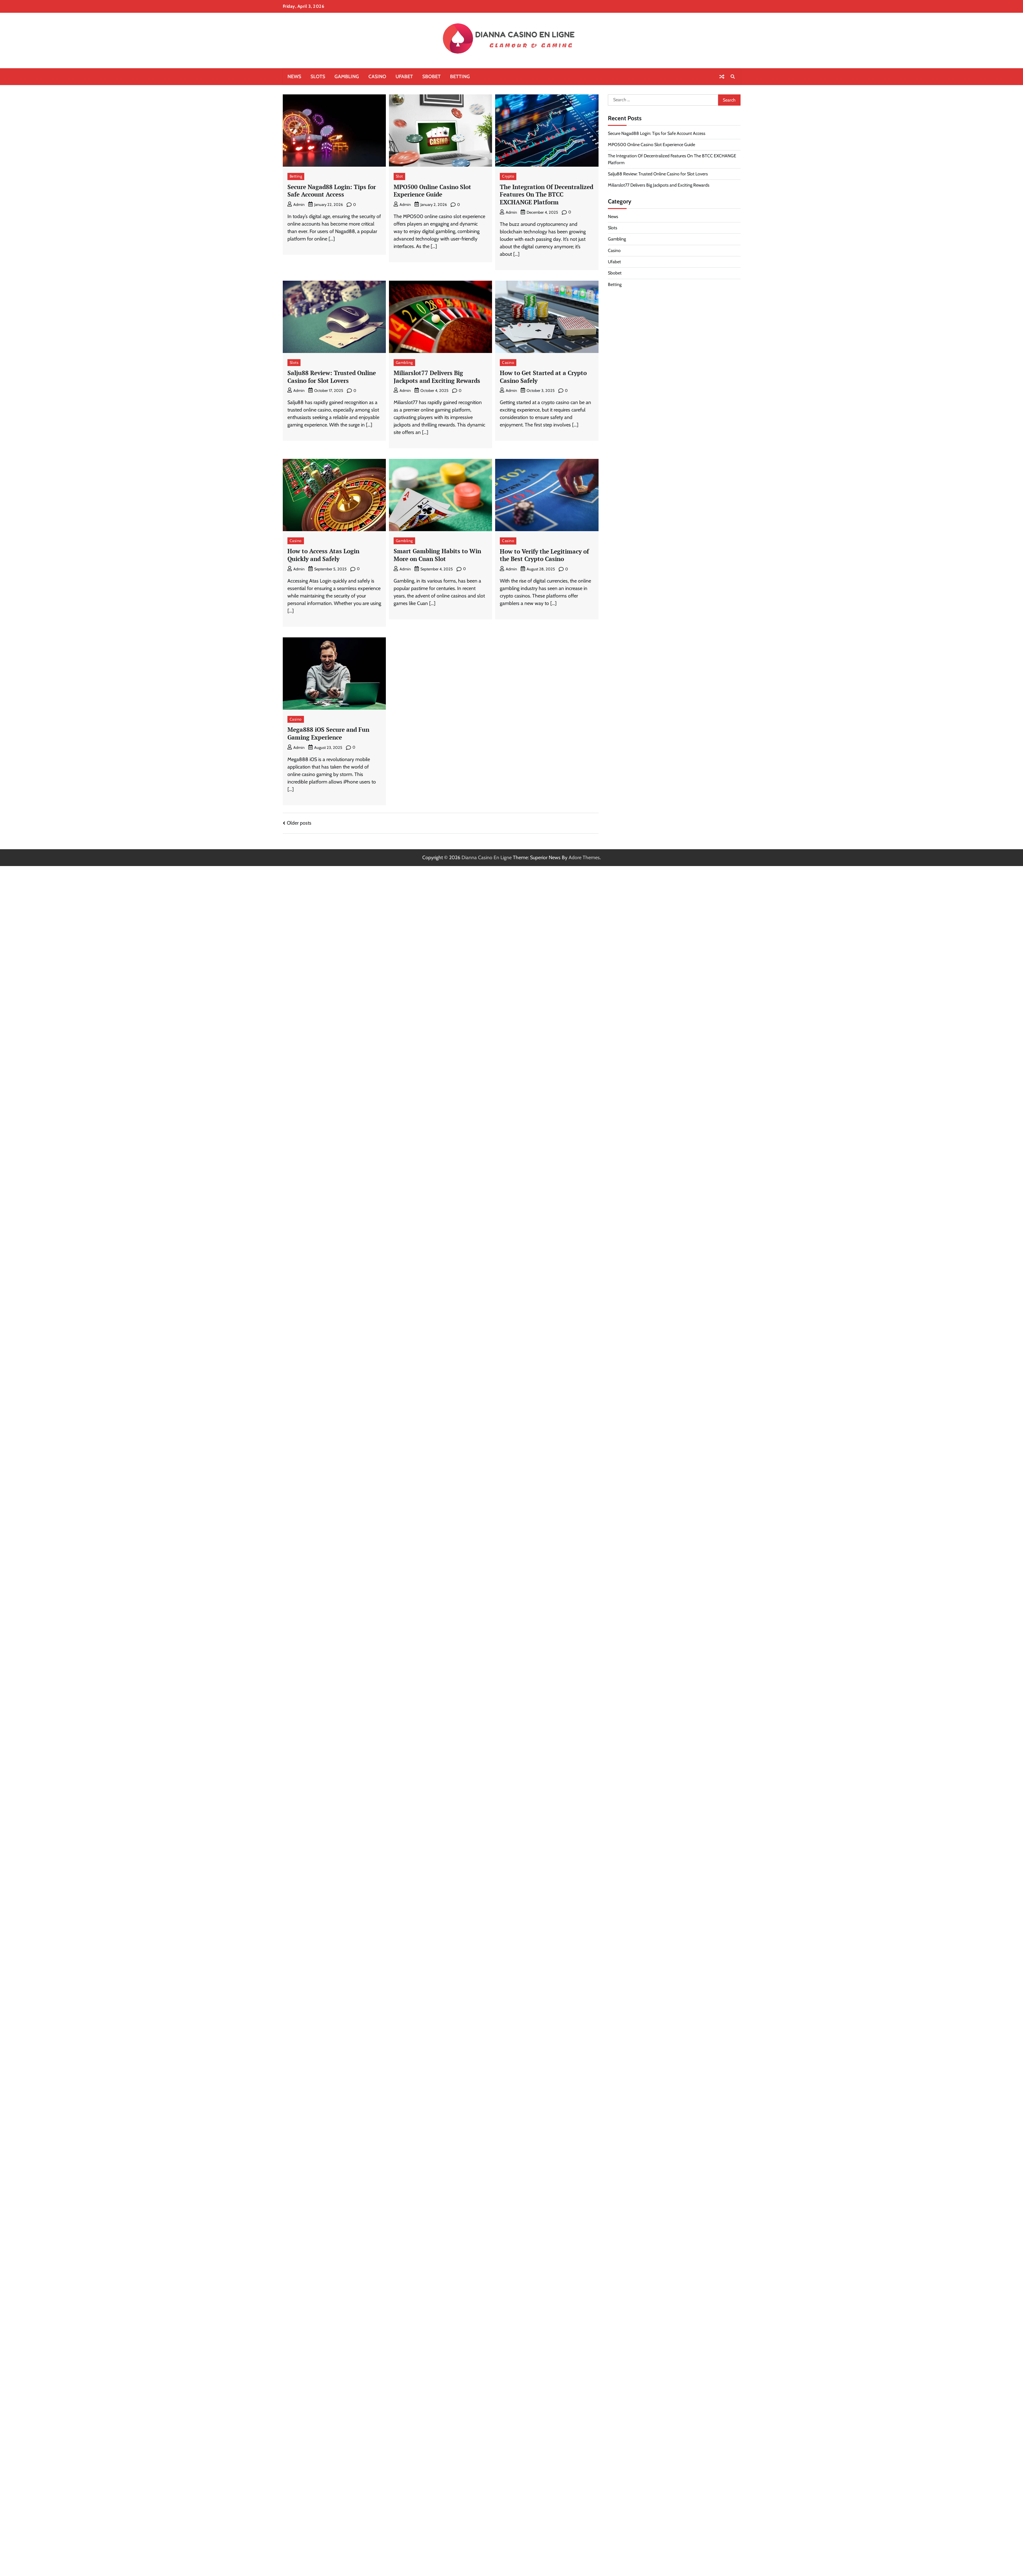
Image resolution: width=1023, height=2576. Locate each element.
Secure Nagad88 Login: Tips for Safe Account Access (331, 190)
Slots (317, 76)
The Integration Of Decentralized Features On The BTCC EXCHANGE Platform (546, 194)
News (294, 76)
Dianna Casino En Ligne (487, 857)
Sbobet (431, 76)
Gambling (346, 76)
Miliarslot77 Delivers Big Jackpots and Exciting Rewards (437, 376)
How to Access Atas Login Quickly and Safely (323, 555)
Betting (460, 76)
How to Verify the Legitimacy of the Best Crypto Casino (544, 555)
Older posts (299, 823)
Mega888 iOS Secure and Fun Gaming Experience (328, 733)
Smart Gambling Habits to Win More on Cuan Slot (437, 555)
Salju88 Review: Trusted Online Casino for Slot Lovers (331, 376)
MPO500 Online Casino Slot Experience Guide (432, 190)
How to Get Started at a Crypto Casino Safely (543, 376)
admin (296, 204)
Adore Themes (584, 857)
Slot (399, 176)
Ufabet (404, 76)
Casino (377, 76)
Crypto (508, 176)
